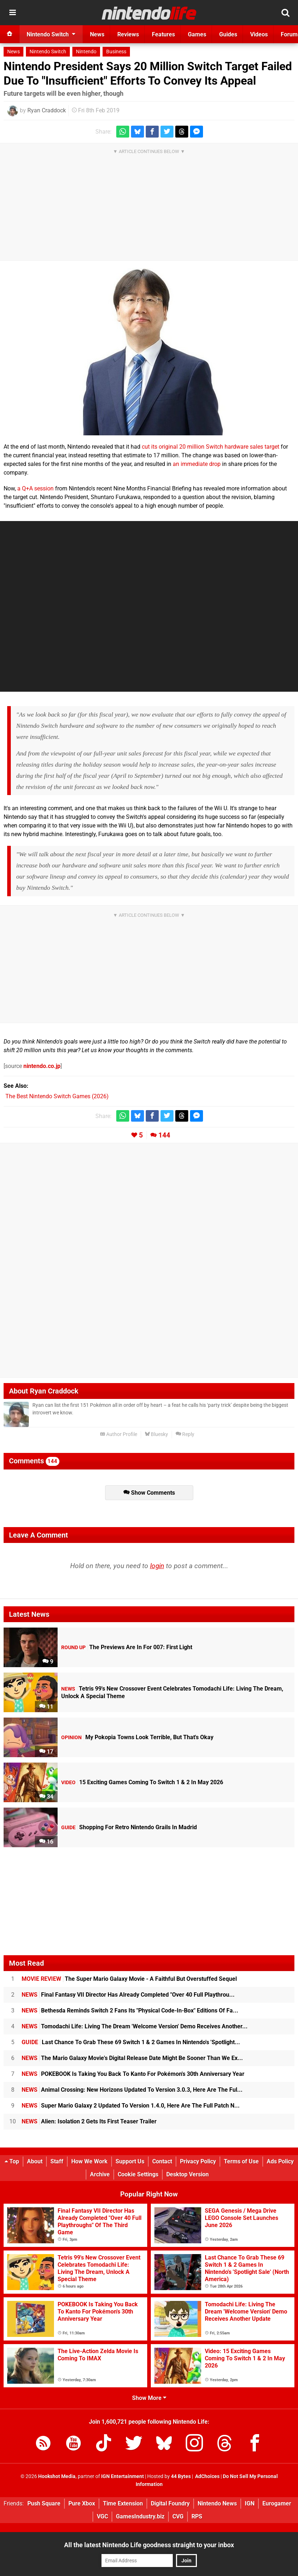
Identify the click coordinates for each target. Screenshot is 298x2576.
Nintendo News (217, 2503)
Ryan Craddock (46, 110)
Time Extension (123, 2503)
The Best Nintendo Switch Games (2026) (57, 1096)
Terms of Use (241, 2161)
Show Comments (149, 1492)
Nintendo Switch (48, 52)
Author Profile (118, 1434)
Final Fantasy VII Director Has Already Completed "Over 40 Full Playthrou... (128, 1994)
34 (46, 1796)
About (34, 2161)
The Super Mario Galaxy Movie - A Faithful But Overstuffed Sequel (129, 1978)
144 (164, 1135)
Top (12, 2161)
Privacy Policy (198, 2161)
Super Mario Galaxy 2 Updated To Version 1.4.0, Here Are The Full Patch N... (131, 2105)
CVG (178, 2516)
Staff (56, 2161)
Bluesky (156, 1434)
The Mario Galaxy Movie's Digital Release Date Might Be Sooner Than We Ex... (132, 2058)
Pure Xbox (81, 2503)
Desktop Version (187, 2174)
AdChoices (207, 2476)
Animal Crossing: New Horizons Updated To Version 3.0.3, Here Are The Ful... (132, 2089)
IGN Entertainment (122, 2476)
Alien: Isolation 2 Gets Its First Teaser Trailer (89, 2121)
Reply (185, 1434)
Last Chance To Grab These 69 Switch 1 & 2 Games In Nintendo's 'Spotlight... (131, 2042)
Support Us (130, 2161)
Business (116, 52)
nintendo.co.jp (41, 1066)
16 (46, 1841)
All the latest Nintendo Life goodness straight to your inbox (149, 2545)
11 (46, 1706)
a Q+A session (35, 488)
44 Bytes (181, 2476)
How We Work (89, 2161)
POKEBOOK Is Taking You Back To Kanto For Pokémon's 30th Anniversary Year (133, 2073)
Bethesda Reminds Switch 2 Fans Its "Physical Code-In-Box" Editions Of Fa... (130, 2010)
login (157, 1566)
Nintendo (86, 52)
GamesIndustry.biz (140, 2516)
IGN (249, 2503)
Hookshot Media (57, 2476)
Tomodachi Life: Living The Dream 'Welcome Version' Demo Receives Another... (135, 2026)
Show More (149, 2398)
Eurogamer (276, 2503)
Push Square (43, 2503)
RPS (196, 2516)
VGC (102, 2516)
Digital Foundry (170, 2503)
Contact (162, 2161)
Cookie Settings (138, 2174)
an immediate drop (197, 464)
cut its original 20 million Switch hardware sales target (210, 446)
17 (46, 1751)
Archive (100, 2174)
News (13, 52)
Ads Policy (280, 2161)
